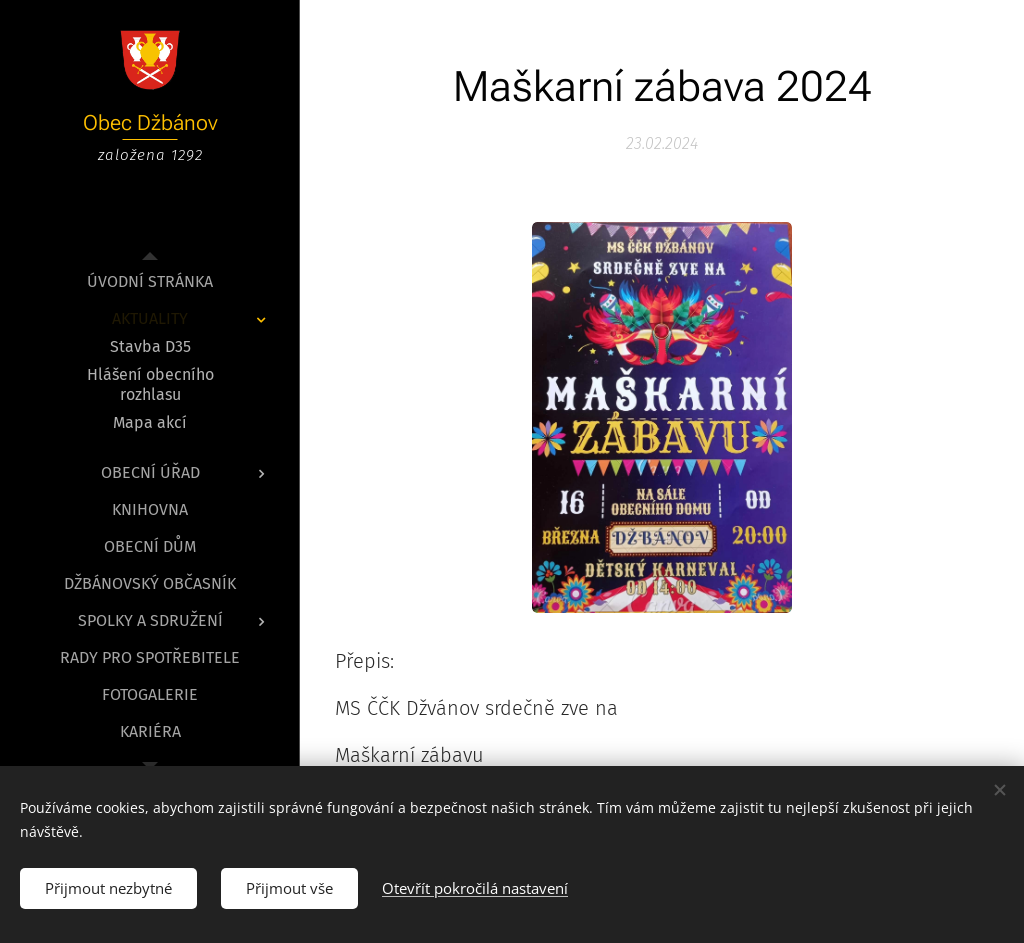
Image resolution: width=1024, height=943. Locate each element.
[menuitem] (150, 281)
